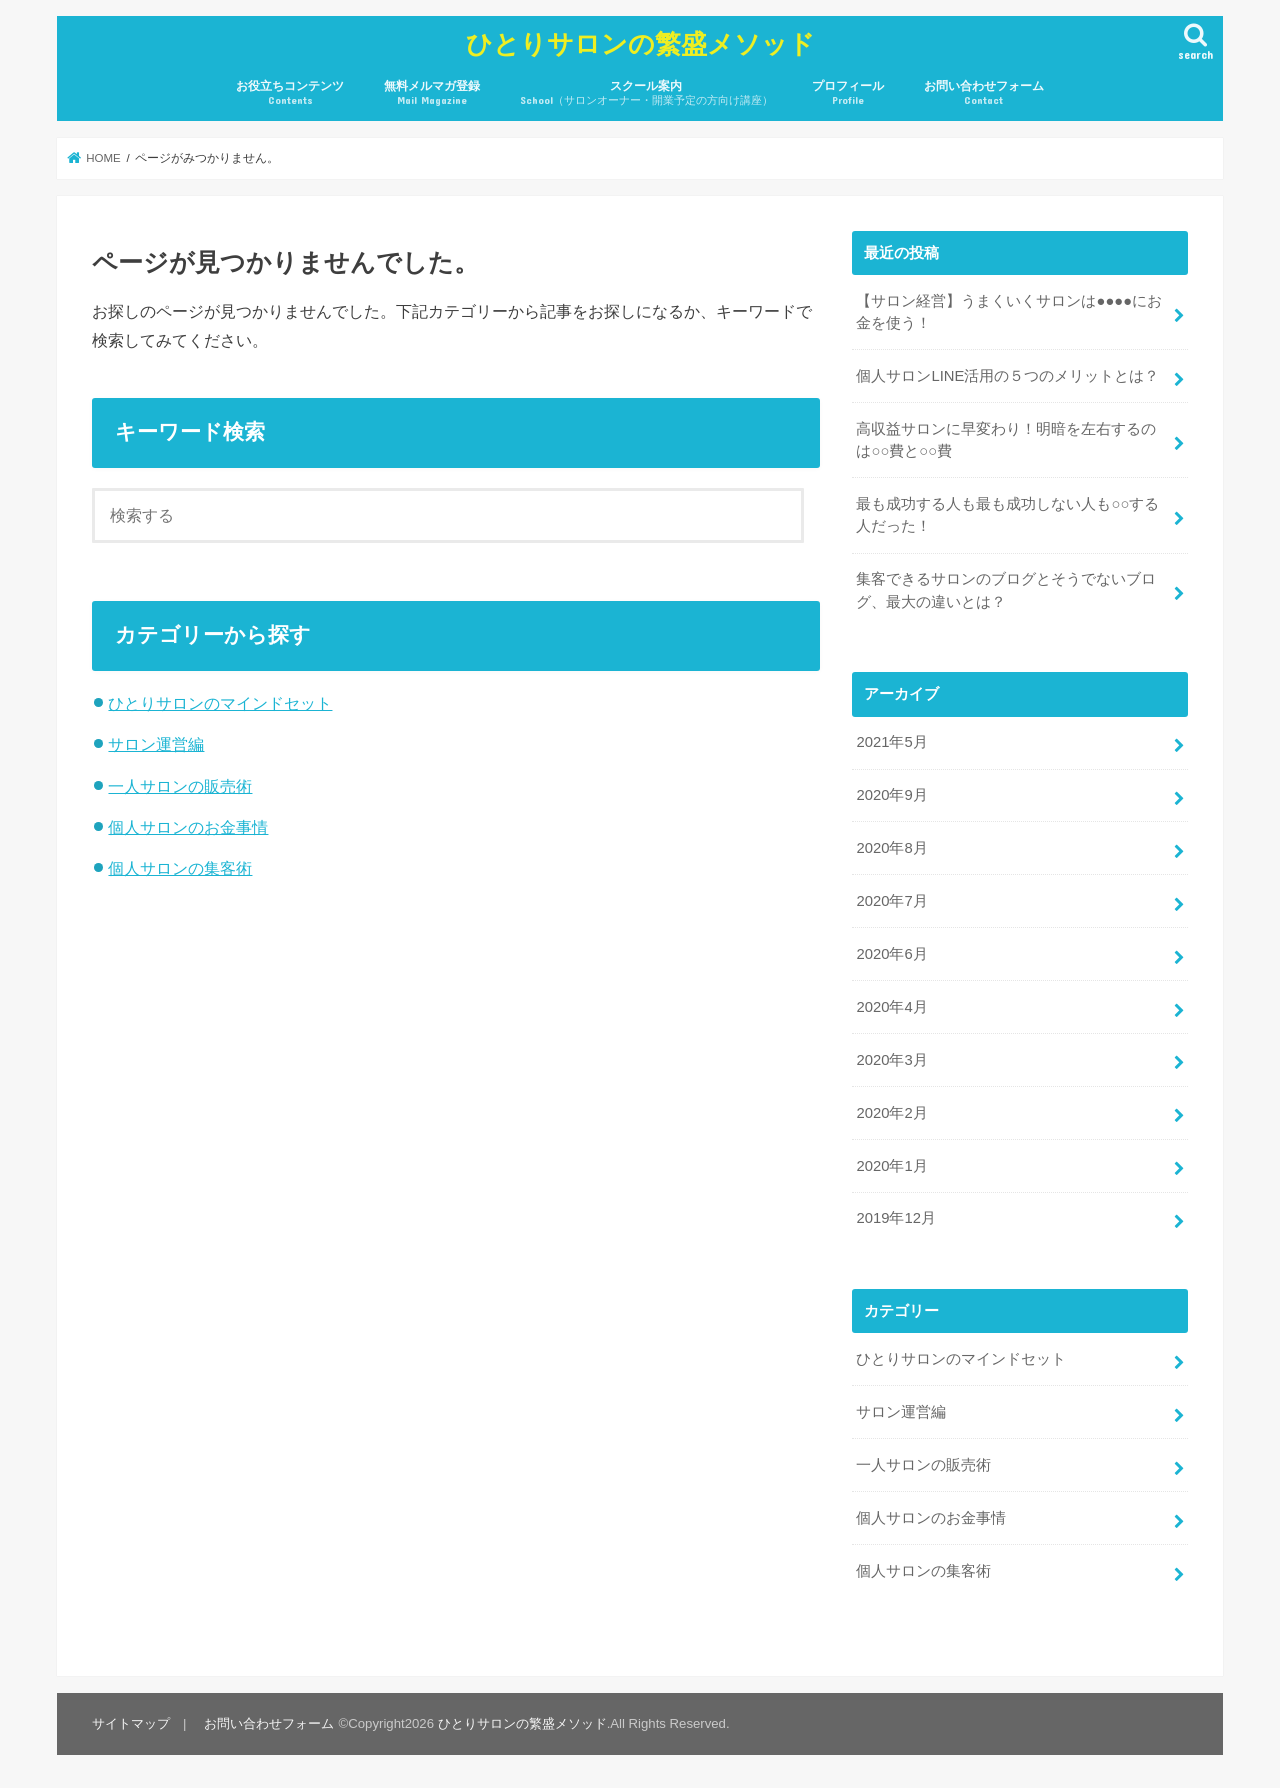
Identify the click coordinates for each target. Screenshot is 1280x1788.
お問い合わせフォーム (984, 93)
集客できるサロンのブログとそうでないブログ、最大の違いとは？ (1006, 590)
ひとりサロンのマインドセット (220, 703)
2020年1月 (891, 1166)
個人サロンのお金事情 (188, 827)
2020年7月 (891, 901)
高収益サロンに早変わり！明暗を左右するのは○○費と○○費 (1006, 440)
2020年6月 (891, 954)
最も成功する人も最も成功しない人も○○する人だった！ (1007, 515)
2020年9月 (891, 795)
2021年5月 (891, 742)
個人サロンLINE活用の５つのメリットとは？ (1007, 376)
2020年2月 (891, 1113)
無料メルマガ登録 (432, 93)
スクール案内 (646, 93)
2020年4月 (891, 1007)
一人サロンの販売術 (180, 786)
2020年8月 (891, 848)
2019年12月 (895, 1218)
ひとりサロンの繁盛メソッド (640, 42)
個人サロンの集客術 (180, 868)
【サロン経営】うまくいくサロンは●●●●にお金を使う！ (1009, 312)
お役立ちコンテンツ (290, 93)
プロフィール (848, 93)
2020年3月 (891, 1060)
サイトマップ (131, 1723)
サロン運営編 (156, 744)
